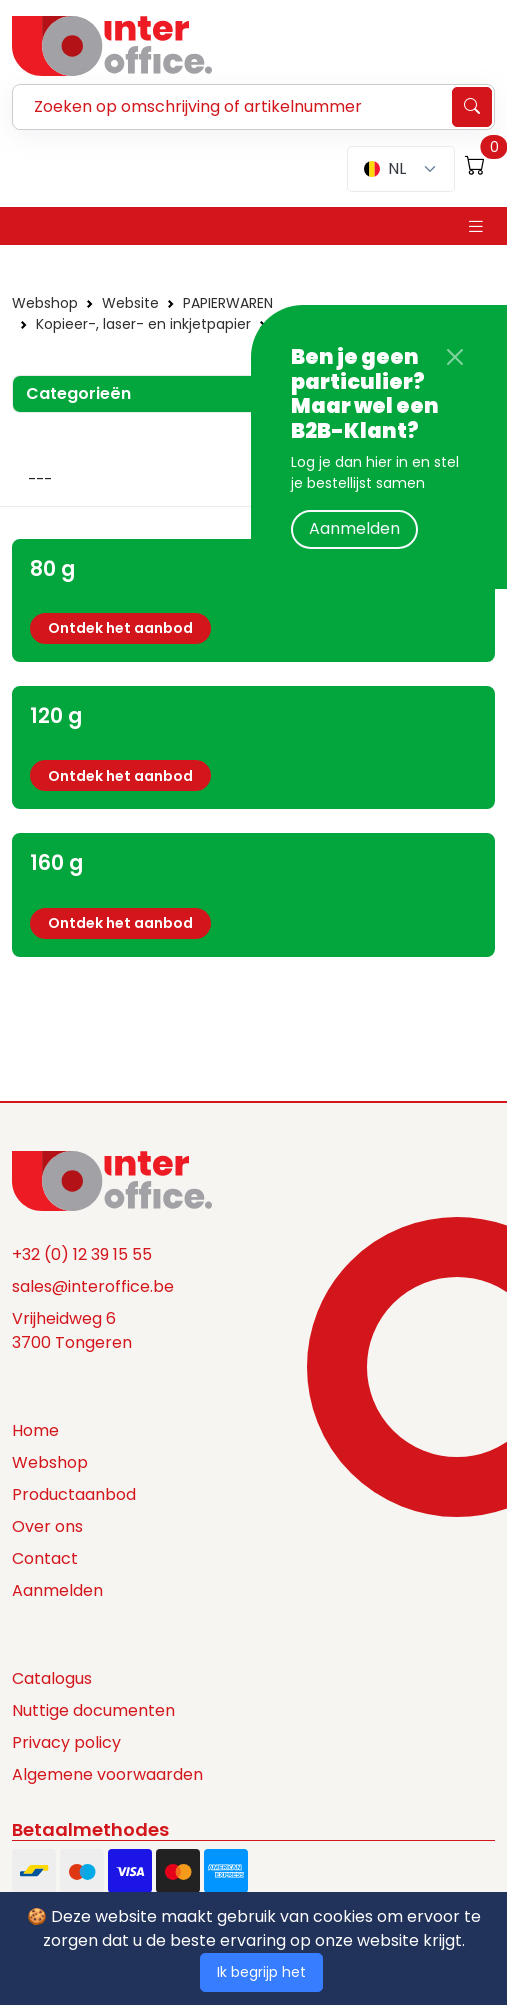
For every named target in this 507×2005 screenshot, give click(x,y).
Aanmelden (354, 528)
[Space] (112, 1179)
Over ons (47, 1526)
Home (35, 1430)
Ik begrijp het (261, 1972)
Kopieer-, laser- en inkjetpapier (143, 324)
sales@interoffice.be (93, 1286)
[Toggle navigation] (476, 226)
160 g (56, 862)
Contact (45, 1558)
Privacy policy (66, 1742)
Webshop (45, 303)
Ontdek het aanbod (120, 628)
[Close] (455, 357)
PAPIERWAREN (228, 303)
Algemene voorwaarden (107, 1774)
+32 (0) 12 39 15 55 (82, 1254)
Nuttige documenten (93, 1710)
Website (130, 303)
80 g (52, 568)
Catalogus (52, 1678)
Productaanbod (74, 1494)
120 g (56, 715)
